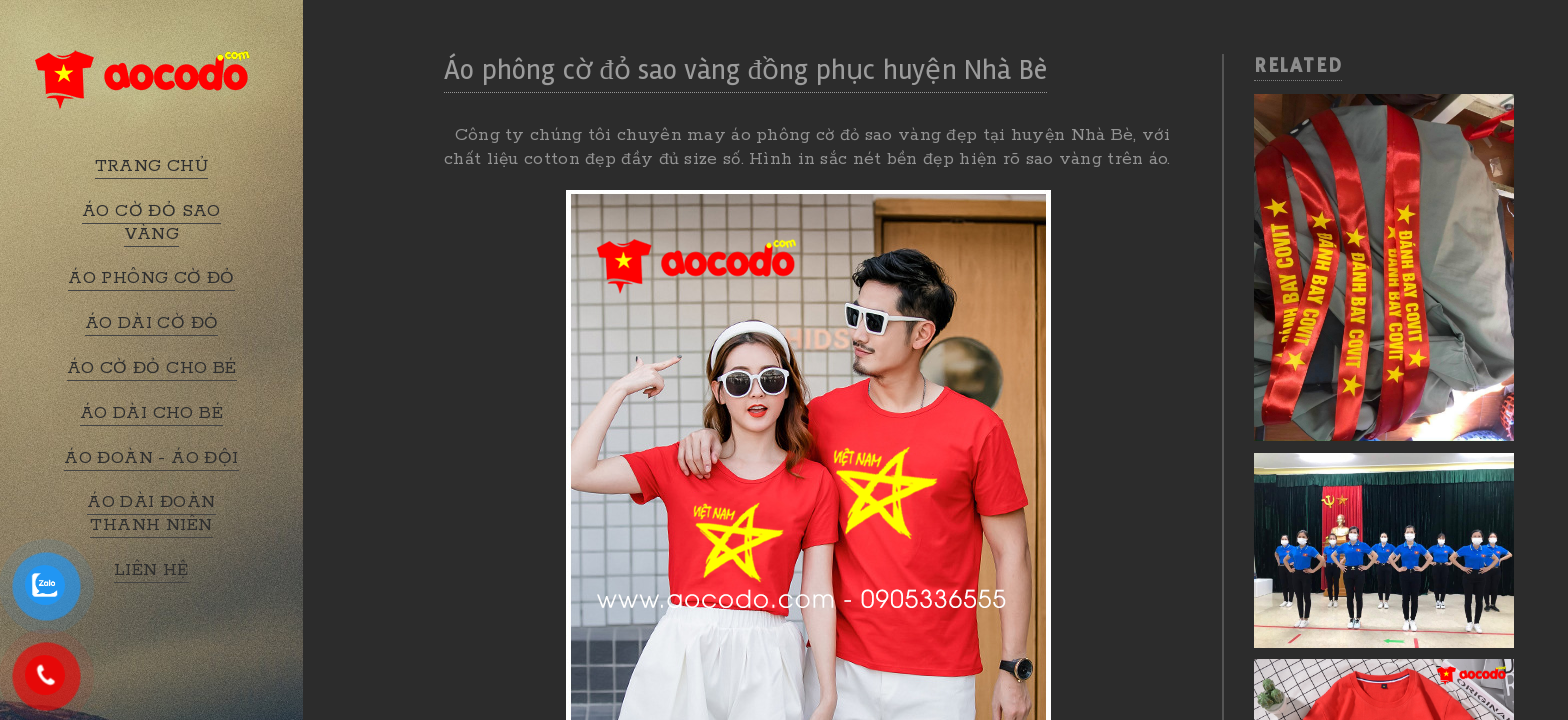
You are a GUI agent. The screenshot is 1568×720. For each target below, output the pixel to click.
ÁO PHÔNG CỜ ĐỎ (151, 278)
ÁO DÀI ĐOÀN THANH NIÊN (151, 513)
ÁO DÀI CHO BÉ (151, 413)
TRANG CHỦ (152, 166)
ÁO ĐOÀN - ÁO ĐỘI (151, 458)
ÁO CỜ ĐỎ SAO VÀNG (151, 222)
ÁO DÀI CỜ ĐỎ (152, 323)
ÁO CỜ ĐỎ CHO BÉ (152, 368)
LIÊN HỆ (151, 570)
